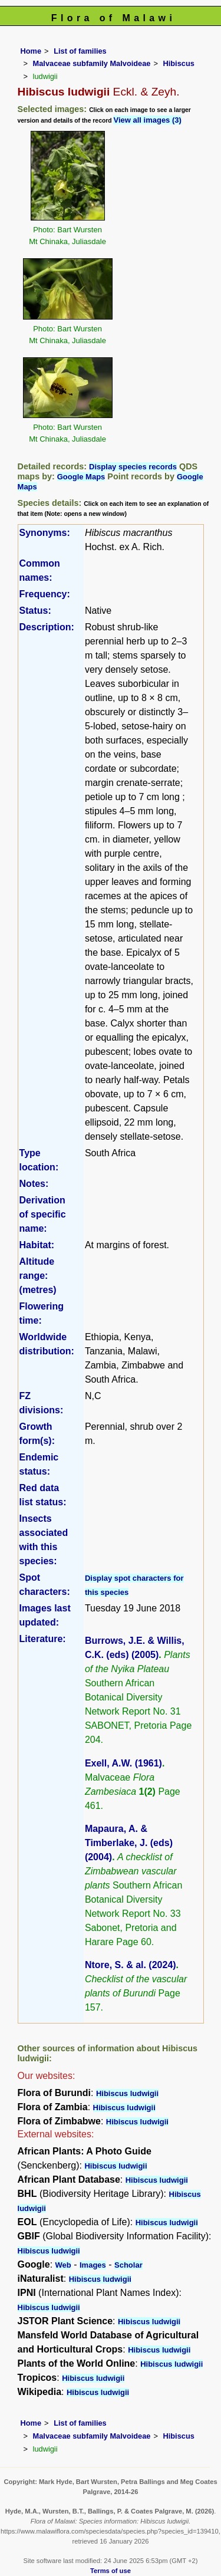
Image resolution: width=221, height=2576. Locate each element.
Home (31, 51)
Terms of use (110, 2570)
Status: (35, 611)
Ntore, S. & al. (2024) (130, 1965)
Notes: (34, 1184)
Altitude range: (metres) (38, 1275)
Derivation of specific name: (42, 1214)
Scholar (128, 2265)
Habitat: (37, 1245)
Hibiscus (178, 63)
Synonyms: (44, 533)
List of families (80, 51)
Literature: (42, 1639)
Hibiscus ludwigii (127, 2093)
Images (93, 2265)
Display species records (133, 466)
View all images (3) (147, 120)
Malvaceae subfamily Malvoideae (92, 63)
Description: (46, 627)
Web (63, 2265)
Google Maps (81, 476)
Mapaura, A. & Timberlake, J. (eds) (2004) (129, 1843)
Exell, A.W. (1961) (123, 1763)
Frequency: (44, 594)
